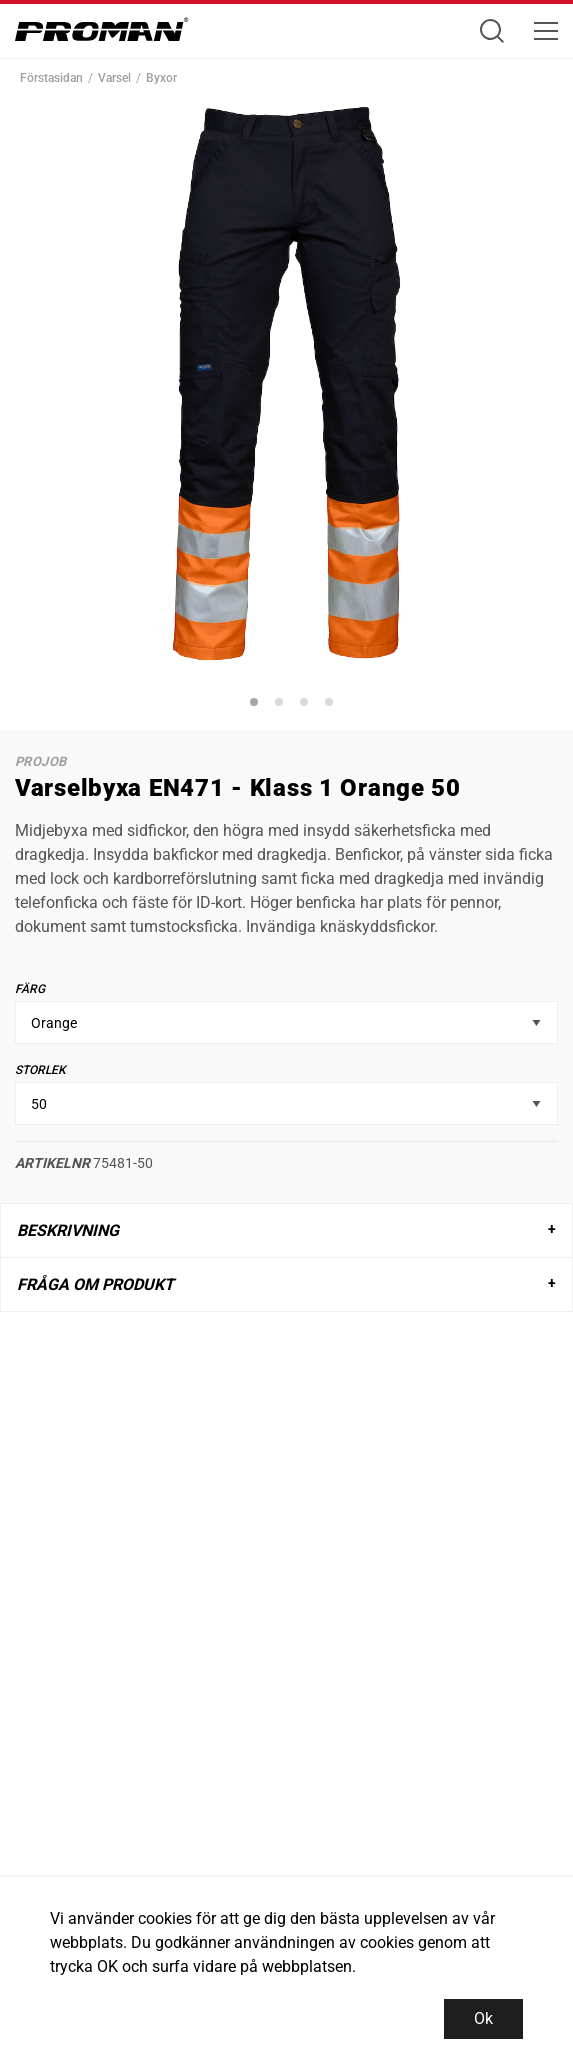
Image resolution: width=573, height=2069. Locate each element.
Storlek (40, 1070)
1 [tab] (257, 705)
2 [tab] (282, 705)
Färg (30, 989)
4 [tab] (332, 705)
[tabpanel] (286, 383)
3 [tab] (307, 705)
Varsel (114, 78)
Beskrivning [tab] (68, 1230)
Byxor (161, 78)
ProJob (40, 761)
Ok (483, 2018)
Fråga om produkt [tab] (95, 1284)
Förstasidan (51, 78)
